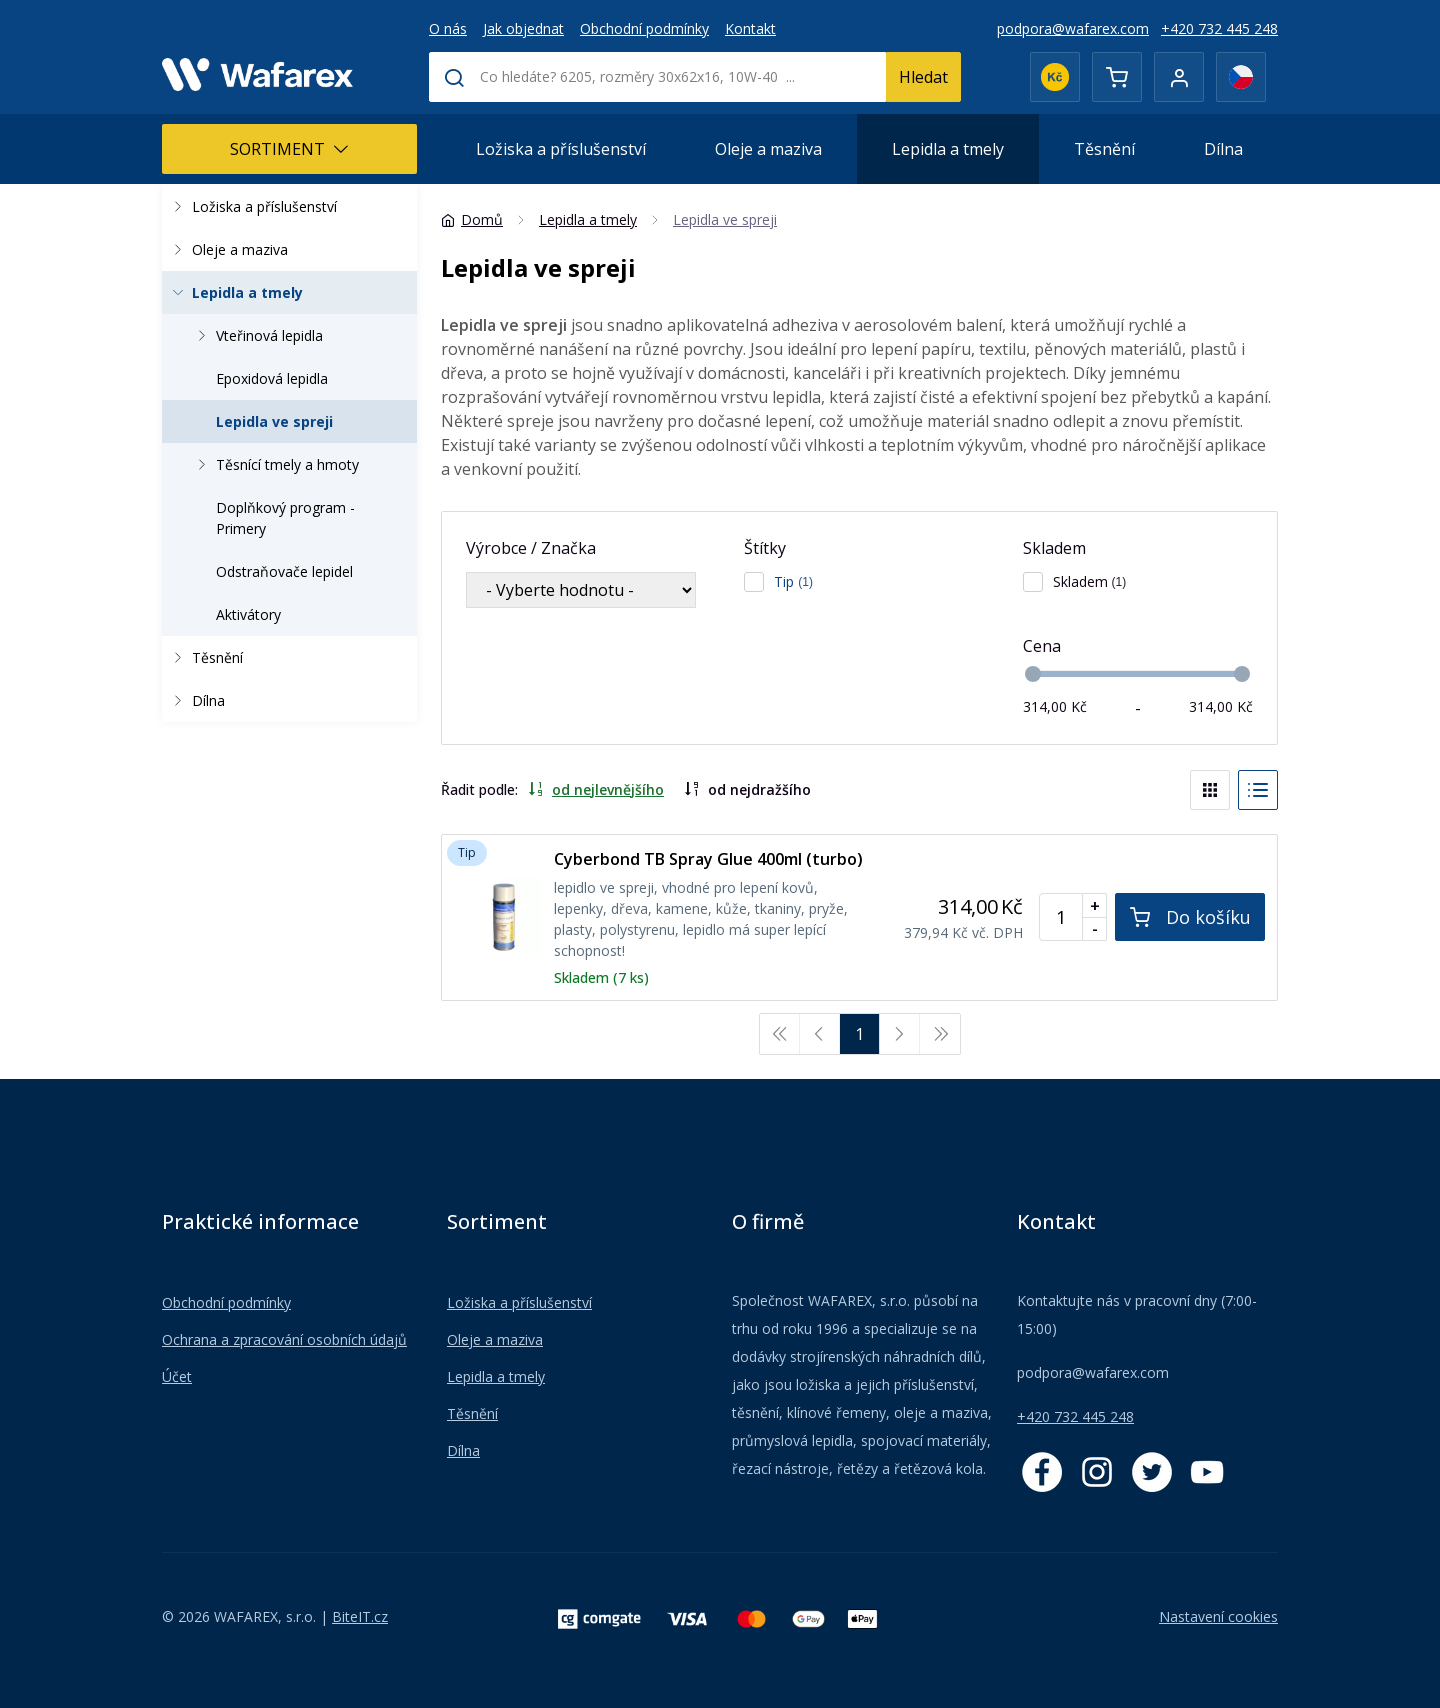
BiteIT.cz (360, 1616)
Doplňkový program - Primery (285, 518)
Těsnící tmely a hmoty (275, 464)
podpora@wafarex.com (1073, 28)
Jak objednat (523, 28)
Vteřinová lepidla (257, 335)
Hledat (923, 77)
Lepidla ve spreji (274, 421)
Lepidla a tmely (948, 149)
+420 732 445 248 (1219, 28)
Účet (177, 1376)
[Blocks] (1210, 790)
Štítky (765, 548)
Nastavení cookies (1218, 1616)
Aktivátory (248, 614)
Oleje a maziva (768, 149)
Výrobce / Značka (531, 548)
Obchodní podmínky (644, 28)
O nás (448, 28)
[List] (1258, 790)
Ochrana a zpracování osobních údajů (284, 1339)
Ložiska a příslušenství (561, 149)
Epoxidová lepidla (272, 378)
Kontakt (750, 28)
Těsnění (1104, 149)
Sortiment (289, 149)
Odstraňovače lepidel (284, 571)
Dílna (1223, 149)
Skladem (1054, 548)
